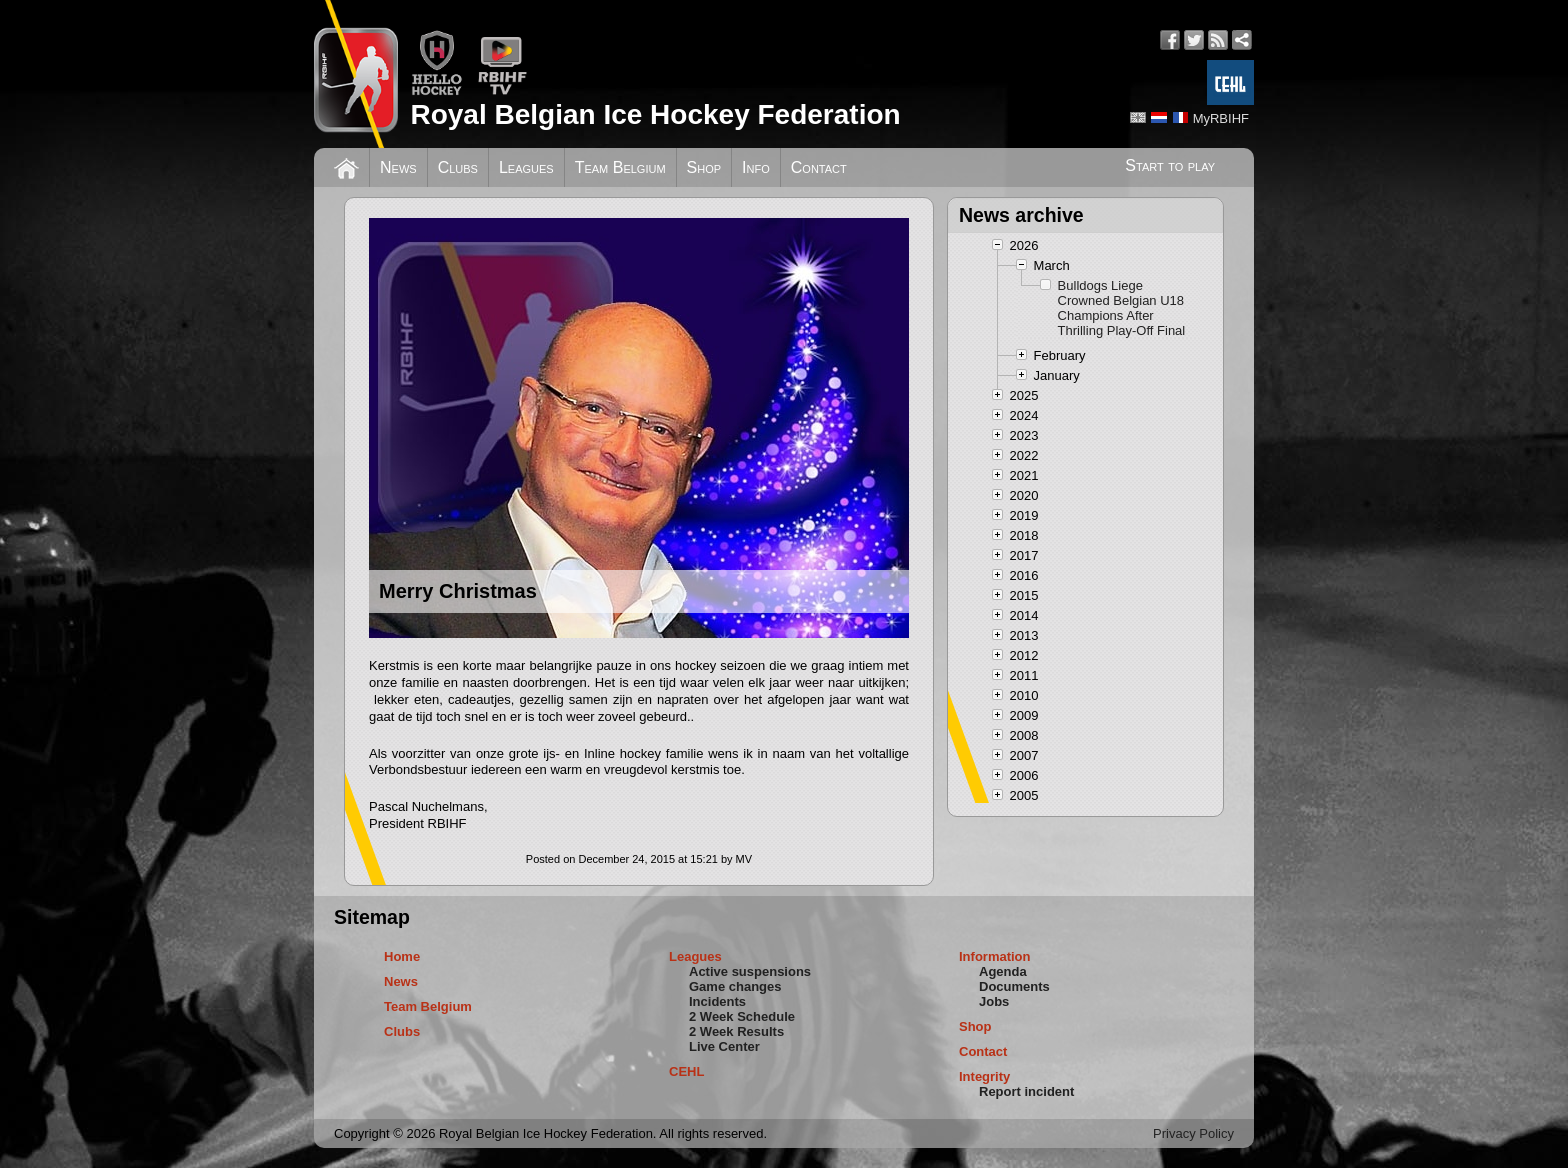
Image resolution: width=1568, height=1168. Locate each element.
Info (756, 167)
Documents (1014, 986)
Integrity (984, 1076)
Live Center (724, 1046)
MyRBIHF (1221, 118)
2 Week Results (736, 1031)
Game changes (735, 986)
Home (402, 956)
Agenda (1003, 971)
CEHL (686, 1071)
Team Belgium (620, 167)
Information (995, 956)
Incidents (717, 1001)
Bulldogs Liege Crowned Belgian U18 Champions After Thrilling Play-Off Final (1122, 308)
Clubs (458, 167)
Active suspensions (750, 971)
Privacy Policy (1193, 1133)
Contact (819, 167)
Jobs (994, 1001)
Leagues (526, 167)
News (398, 167)
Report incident (1026, 1091)
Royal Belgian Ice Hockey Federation (655, 114)
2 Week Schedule (742, 1016)
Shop (704, 167)
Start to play (1170, 165)
